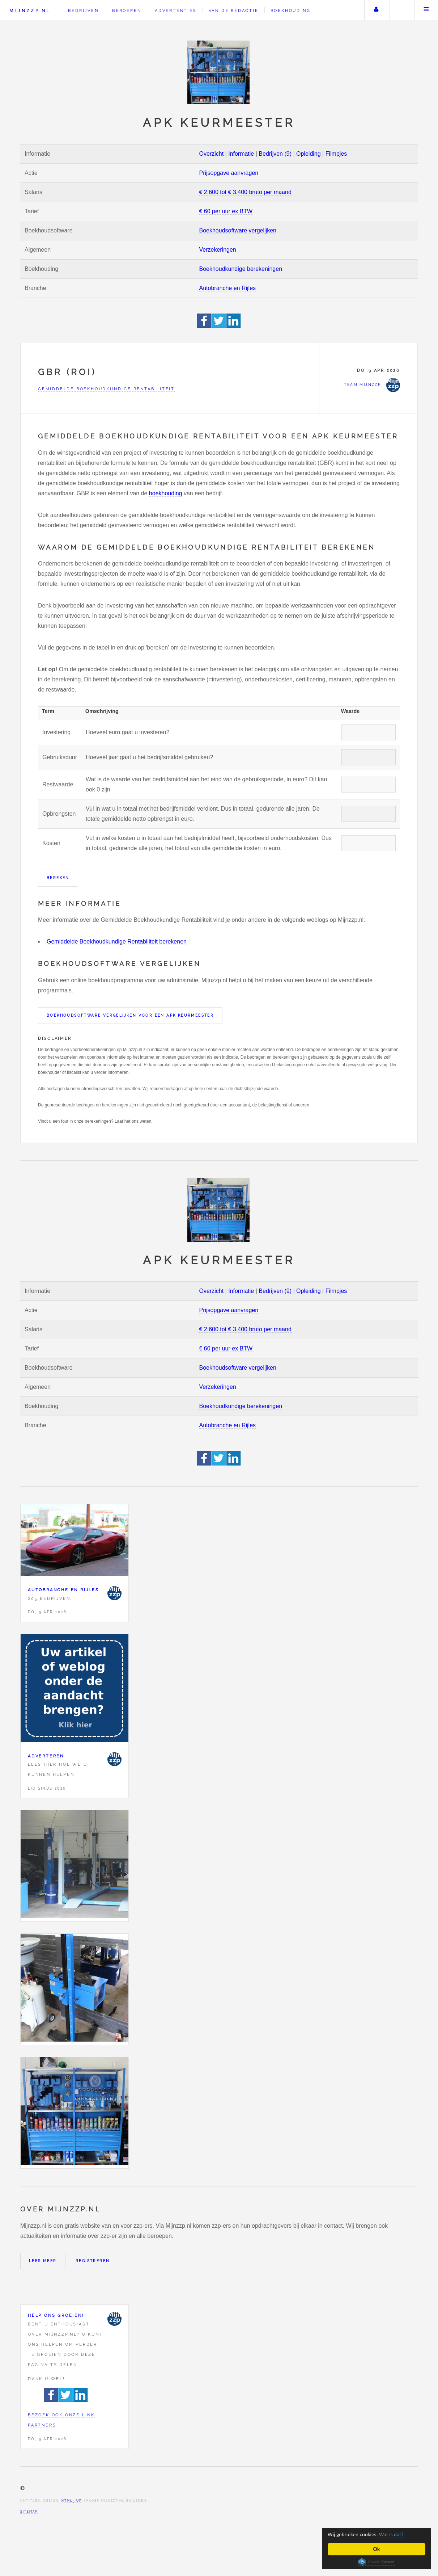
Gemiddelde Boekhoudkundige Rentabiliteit (106, 388)
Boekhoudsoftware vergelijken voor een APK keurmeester (130, 1015)
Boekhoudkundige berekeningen (240, 269)
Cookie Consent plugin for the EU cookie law (376, 2562)
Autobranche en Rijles (227, 288)
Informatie (241, 154)
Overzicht (211, 154)
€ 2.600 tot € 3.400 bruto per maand (245, 192)
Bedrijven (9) (275, 154)
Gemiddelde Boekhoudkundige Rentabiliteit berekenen (117, 941)
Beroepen (126, 10)
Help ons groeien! (56, 2315)
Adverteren (46, 1755)
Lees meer (43, 2261)
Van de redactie (234, 10)
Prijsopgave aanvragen (229, 173)
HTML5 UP (71, 2501)
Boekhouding (291, 10)
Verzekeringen (217, 250)
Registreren (93, 2261)
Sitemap (29, 2511)
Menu (426, 10)
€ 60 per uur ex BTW (226, 211)
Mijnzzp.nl (29, 10)
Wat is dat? (399, 2534)
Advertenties (176, 10)
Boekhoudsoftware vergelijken (237, 230)
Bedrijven (83, 10)
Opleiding (308, 154)
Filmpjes (336, 154)
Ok (376, 2549)
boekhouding (165, 493)
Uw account (376, 10)
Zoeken (401, 10)
